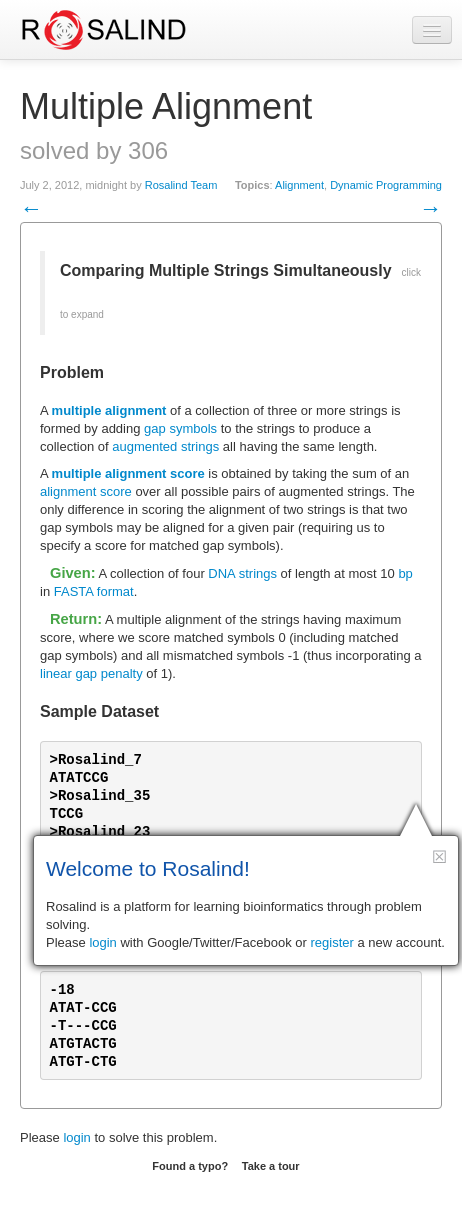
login (76, 1137)
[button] (439, 856)
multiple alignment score (128, 473)
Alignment (299, 185)
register (332, 942)
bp (405, 573)
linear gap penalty (91, 673)
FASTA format (94, 591)
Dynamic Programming (386, 185)
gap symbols (180, 428)
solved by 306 (94, 150)
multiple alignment (109, 410)
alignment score (86, 491)
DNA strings (242, 573)
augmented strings (165, 446)
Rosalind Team (181, 185)
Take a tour (271, 1166)
